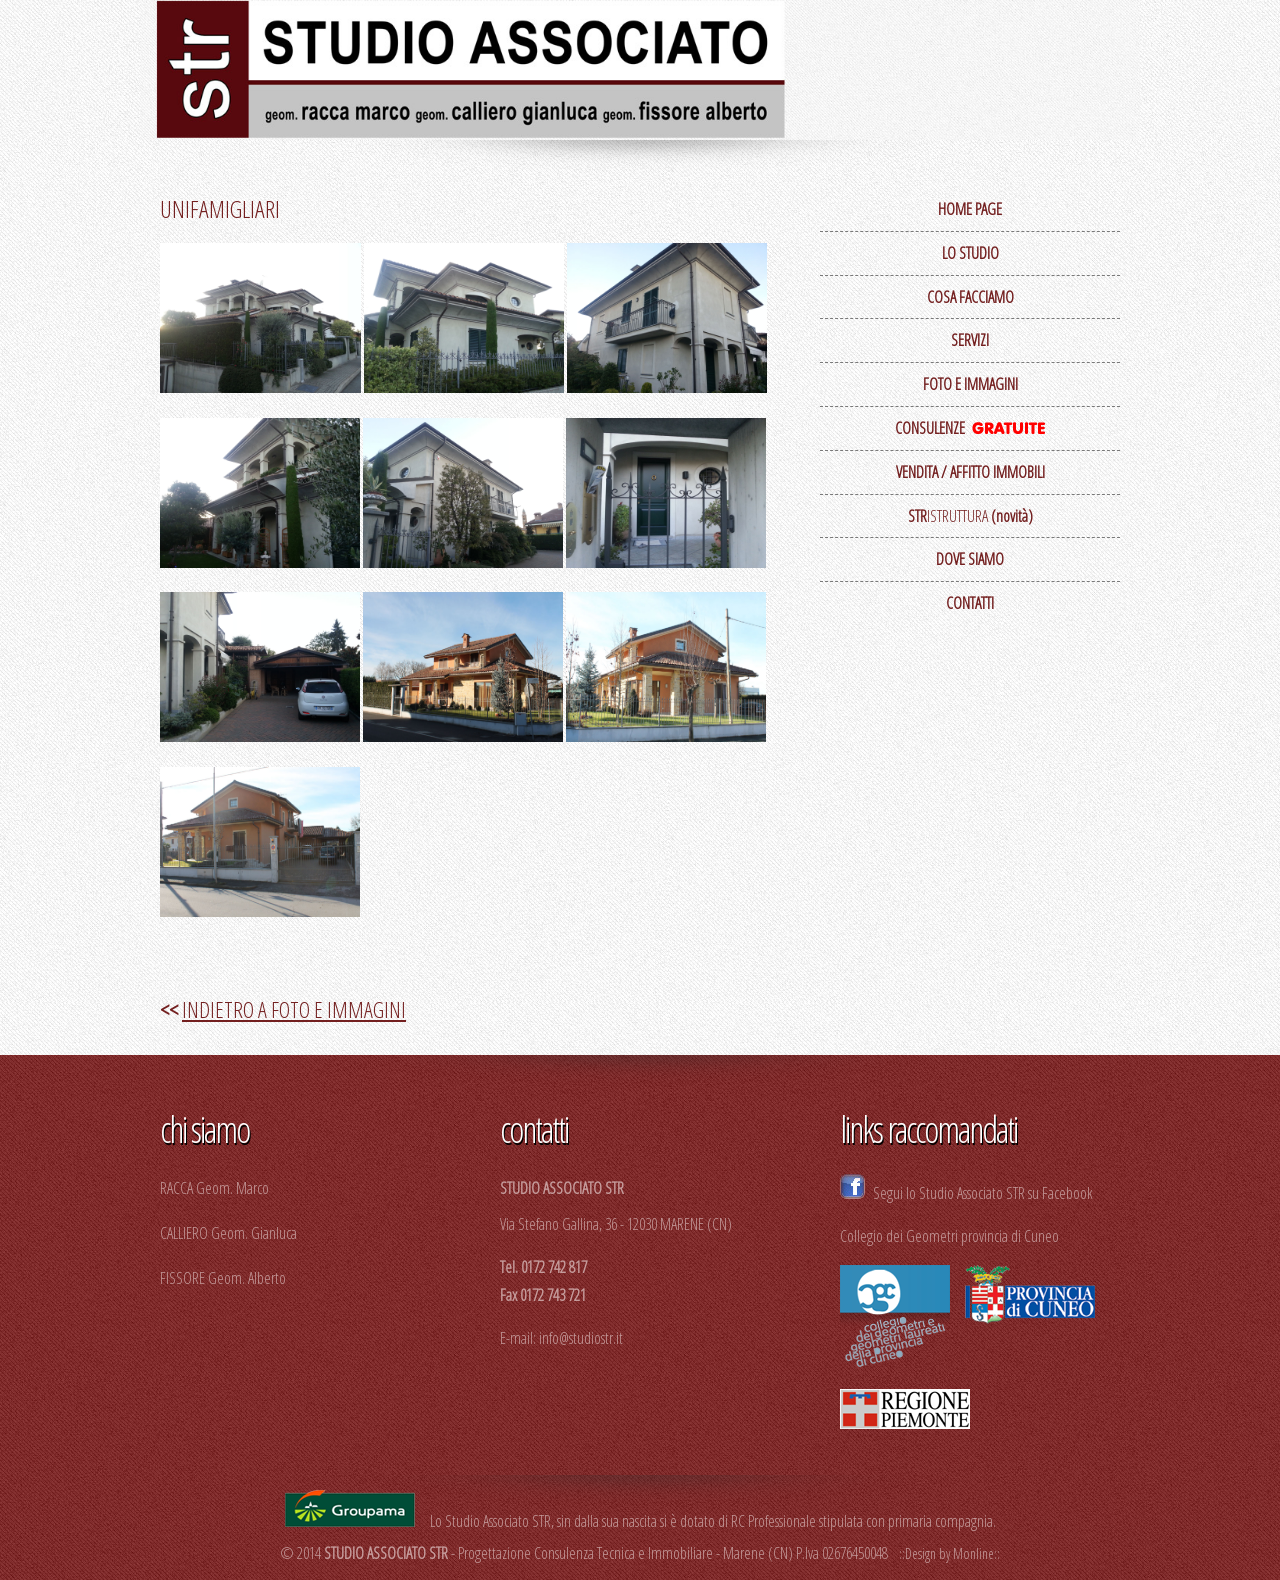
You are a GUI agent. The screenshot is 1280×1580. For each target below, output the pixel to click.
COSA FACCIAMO (970, 297)
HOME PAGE (970, 209)
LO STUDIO (970, 253)
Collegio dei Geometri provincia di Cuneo (949, 1236)
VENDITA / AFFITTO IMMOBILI (970, 472)
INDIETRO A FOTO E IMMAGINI (294, 1009)
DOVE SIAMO (970, 559)
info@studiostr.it (581, 1338)
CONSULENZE (970, 428)
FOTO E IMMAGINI (970, 384)
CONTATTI (970, 603)
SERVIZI (970, 340)
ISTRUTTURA (970, 516)
